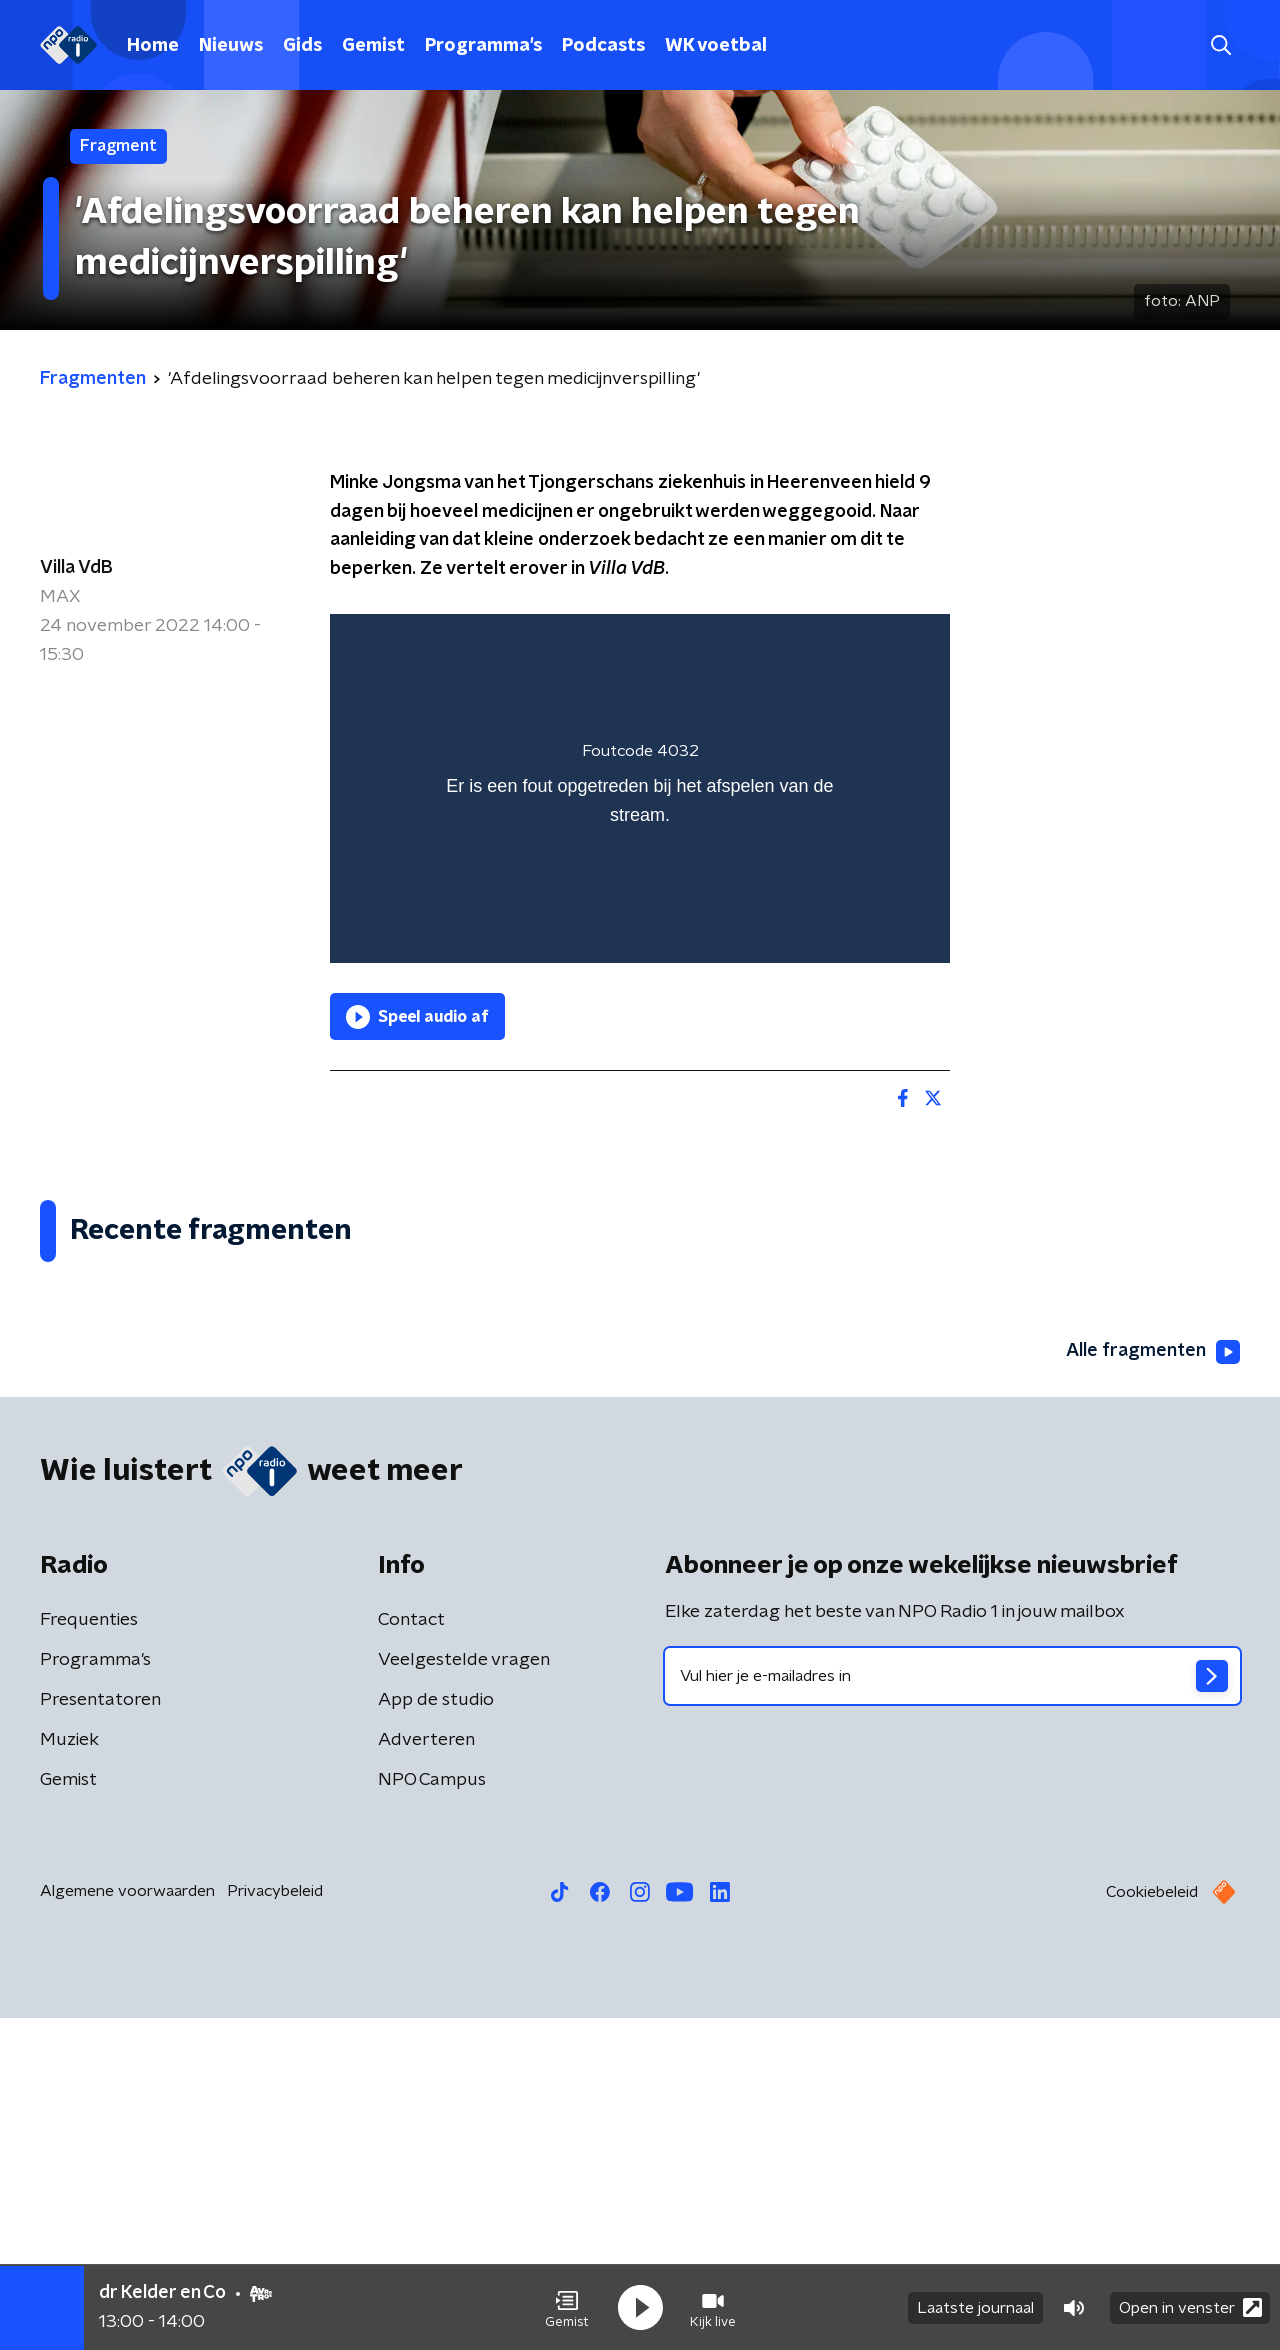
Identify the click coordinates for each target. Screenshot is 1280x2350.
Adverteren (426, 2072)
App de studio (436, 2032)
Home (153, 46)
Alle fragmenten (1153, 1683)
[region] (640, 788)
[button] (567, 2308)
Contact (411, 1952)
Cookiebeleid (1152, 2224)
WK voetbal (716, 46)
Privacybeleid (275, 2223)
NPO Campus (432, 2112)
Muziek (69, 2072)
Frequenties (89, 1952)
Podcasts (603, 46)
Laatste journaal (975, 2308)
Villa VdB (76, 568)
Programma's (483, 46)
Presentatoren (100, 2032)
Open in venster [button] (1190, 2307)
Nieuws (231, 46)
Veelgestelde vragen (464, 1992)
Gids (302, 46)
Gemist (373, 46)
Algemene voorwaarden (127, 2223)
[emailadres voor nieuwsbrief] (952, 2008)
